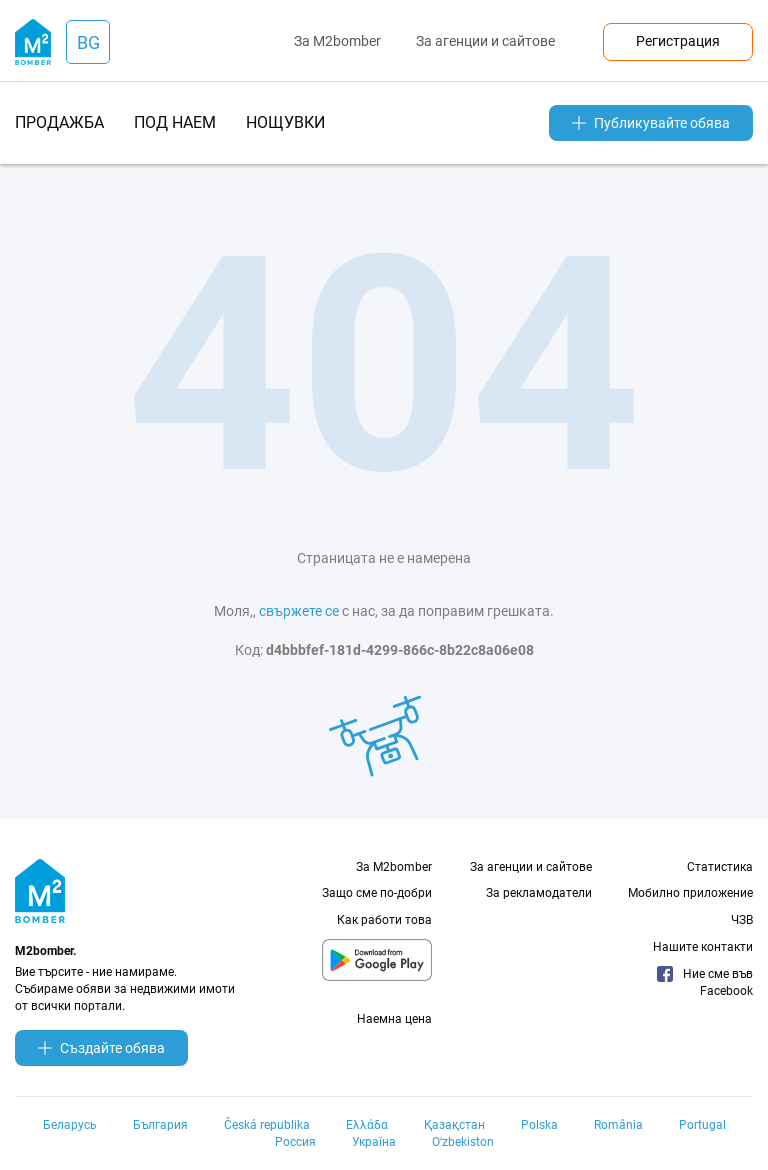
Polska (539, 1125)
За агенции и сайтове (485, 41)
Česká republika (267, 1125)
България (160, 1125)
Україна (374, 1142)
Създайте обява (101, 1048)
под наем (175, 122)
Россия (295, 1142)
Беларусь (70, 1125)
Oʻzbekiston (463, 1142)
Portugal (702, 1125)
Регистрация (678, 41)
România (618, 1125)
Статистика (720, 867)
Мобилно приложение (690, 893)
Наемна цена (394, 1019)
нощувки (285, 122)
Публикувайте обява (651, 123)
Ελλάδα (367, 1125)
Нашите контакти (703, 947)
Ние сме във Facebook (705, 982)
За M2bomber (337, 41)
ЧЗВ (742, 920)
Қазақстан (454, 1125)
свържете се (299, 611)
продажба (59, 122)
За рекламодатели (539, 893)
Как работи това (384, 920)
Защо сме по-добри (377, 893)
